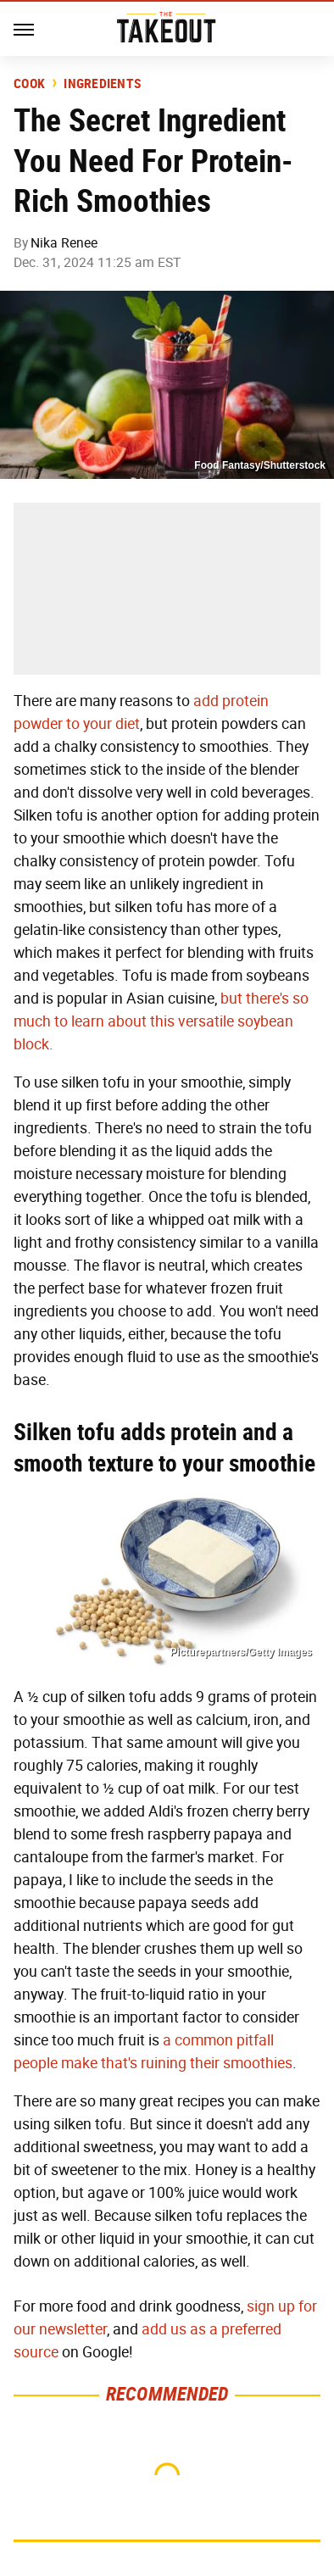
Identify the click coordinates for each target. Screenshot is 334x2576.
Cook (29, 84)
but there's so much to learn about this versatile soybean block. (161, 1021)
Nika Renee (64, 243)
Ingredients (102, 84)
